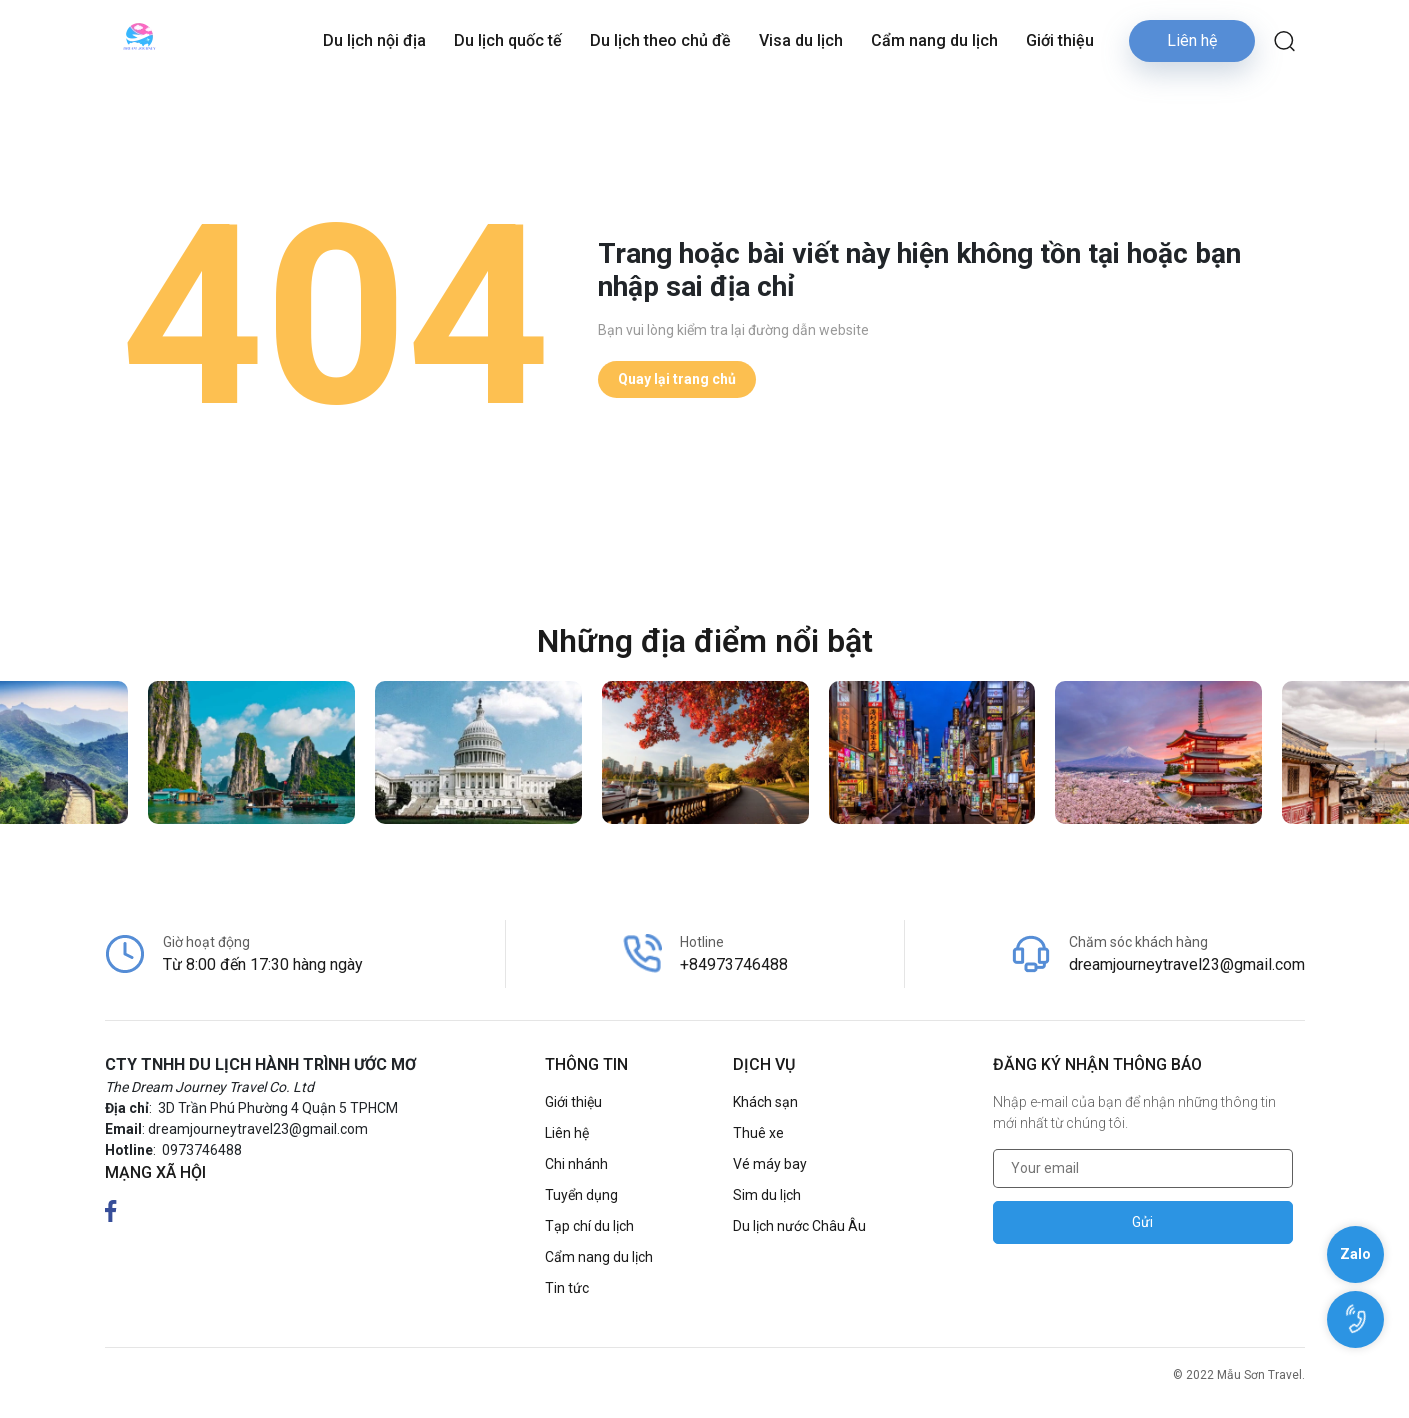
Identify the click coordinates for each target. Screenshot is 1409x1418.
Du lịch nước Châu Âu (799, 1226)
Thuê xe (758, 1133)
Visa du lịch (801, 40)
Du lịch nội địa (374, 40)
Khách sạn (765, 1102)
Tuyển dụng (581, 1195)
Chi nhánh (576, 1164)
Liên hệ (1192, 40)
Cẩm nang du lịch (934, 40)
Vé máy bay (770, 1164)
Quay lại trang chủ (677, 379)
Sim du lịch (767, 1195)
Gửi (1142, 1222)
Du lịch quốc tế (508, 40)
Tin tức (567, 1288)
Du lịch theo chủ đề (660, 40)
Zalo (1355, 1254)
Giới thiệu (1060, 40)
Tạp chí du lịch (589, 1226)
